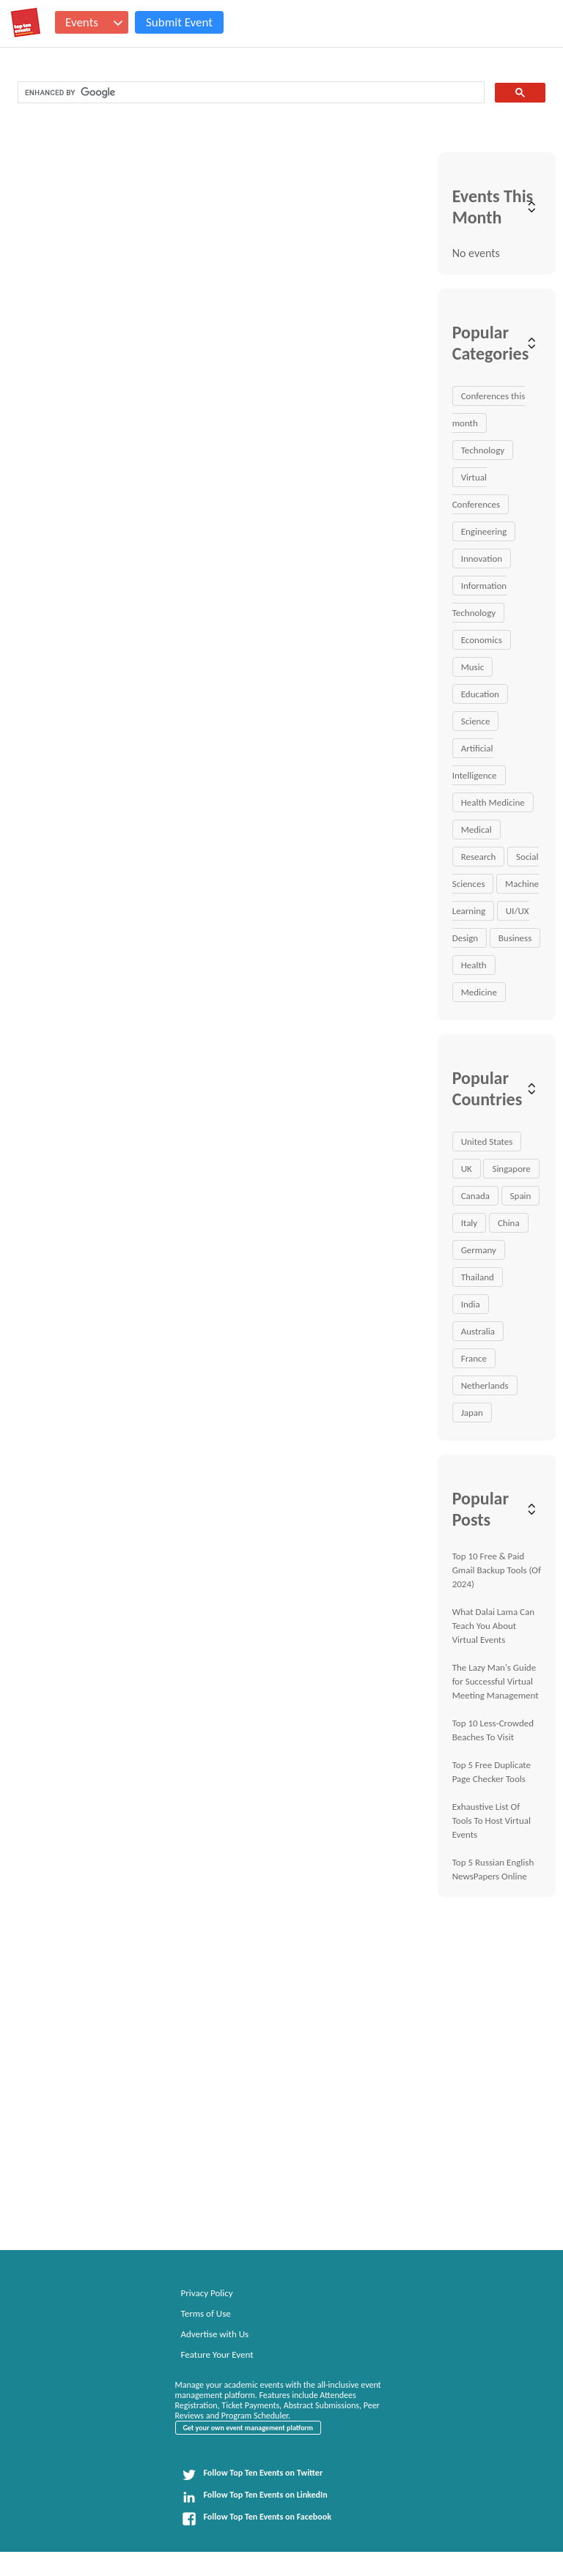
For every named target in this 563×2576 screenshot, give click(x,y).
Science (475, 721)
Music (473, 666)
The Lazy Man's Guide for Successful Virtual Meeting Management (495, 1681)
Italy (469, 1222)
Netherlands (485, 1385)
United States (487, 1141)
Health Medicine (493, 802)
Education (480, 693)
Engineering (484, 531)
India (470, 1304)
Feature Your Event (217, 2354)
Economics (481, 639)
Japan (472, 1412)
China (509, 1222)
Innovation (481, 558)
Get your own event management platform (248, 2427)
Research (478, 856)
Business (514, 937)
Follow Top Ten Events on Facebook (256, 2519)
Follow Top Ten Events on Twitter (252, 2475)
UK (466, 1168)
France (474, 1358)
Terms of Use (206, 2313)
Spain (520, 1195)
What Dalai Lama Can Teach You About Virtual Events (493, 1625)
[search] (249, 93)
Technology (483, 450)
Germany (478, 1249)
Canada (475, 1195)
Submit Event (179, 22)
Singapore (511, 1168)
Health (474, 964)
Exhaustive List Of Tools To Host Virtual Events (491, 1820)
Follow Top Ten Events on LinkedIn (255, 2497)
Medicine (479, 992)
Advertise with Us (215, 2333)
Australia (478, 1331)
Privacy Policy (207, 2292)
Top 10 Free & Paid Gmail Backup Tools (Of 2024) (496, 1570)
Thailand (477, 1277)
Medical (476, 829)
